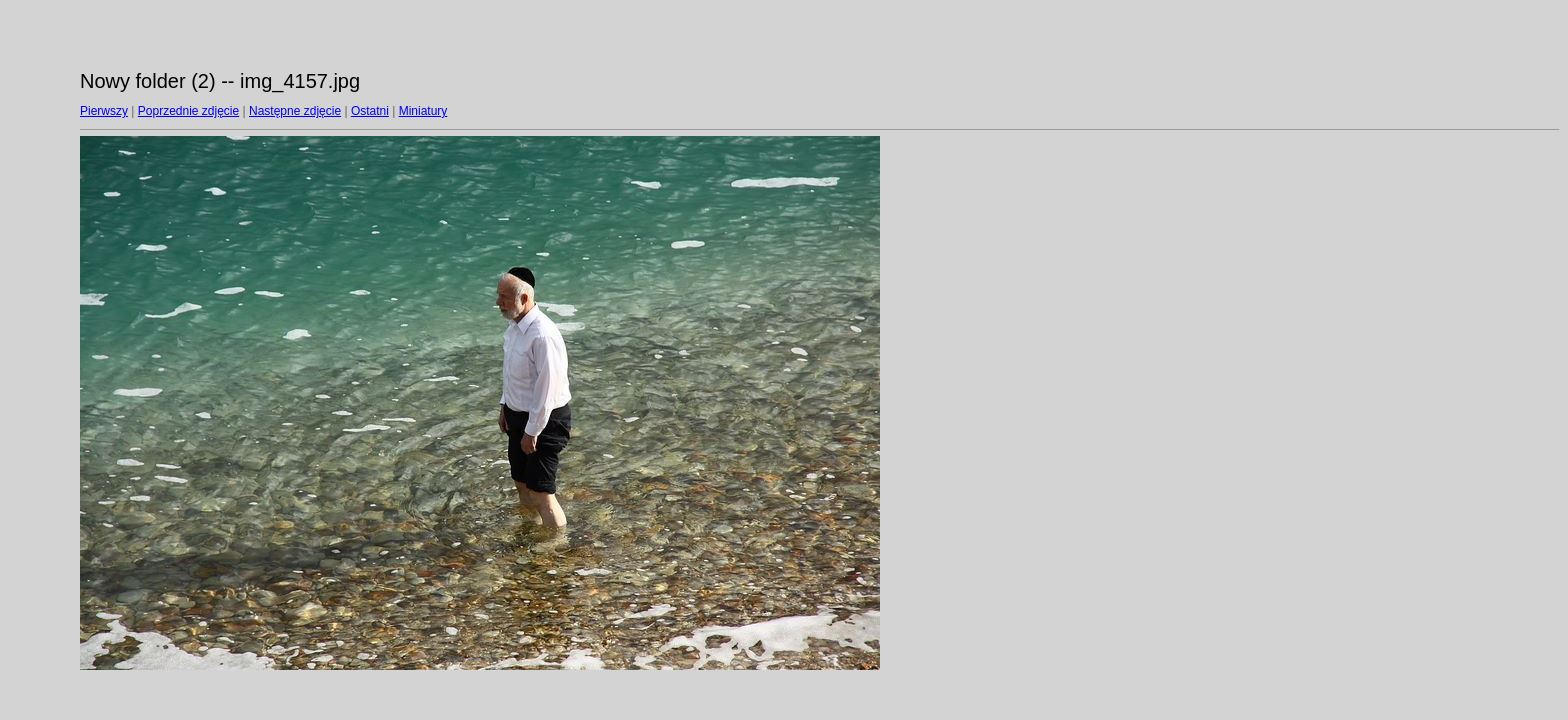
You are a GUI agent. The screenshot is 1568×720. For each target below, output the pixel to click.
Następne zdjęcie (295, 111)
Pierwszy (104, 111)
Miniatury (423, 111)
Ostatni (370, 111)
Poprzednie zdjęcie (188, 111)
